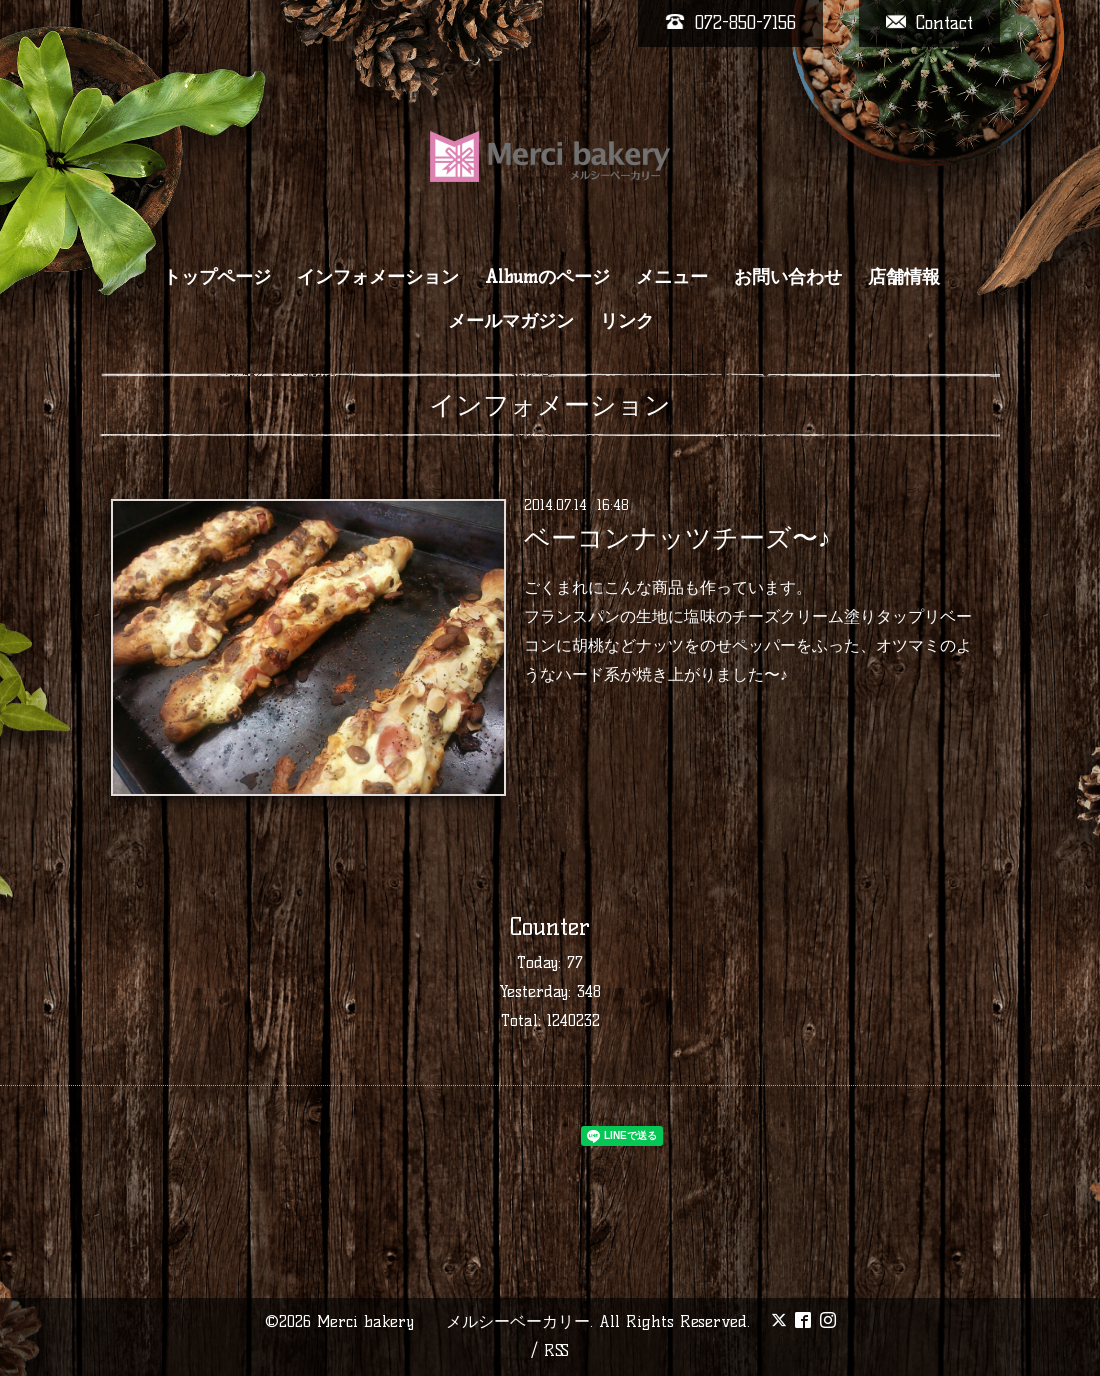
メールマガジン (511, 321)
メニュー (672, 277)
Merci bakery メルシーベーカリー (453, 1321)
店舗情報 (904, 277)
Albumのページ (547, 277)
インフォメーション (378, 277)
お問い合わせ (788, 277)
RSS (556, 1350)
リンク (627, 321)
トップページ (217, 277)
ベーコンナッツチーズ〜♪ (677, 538)
